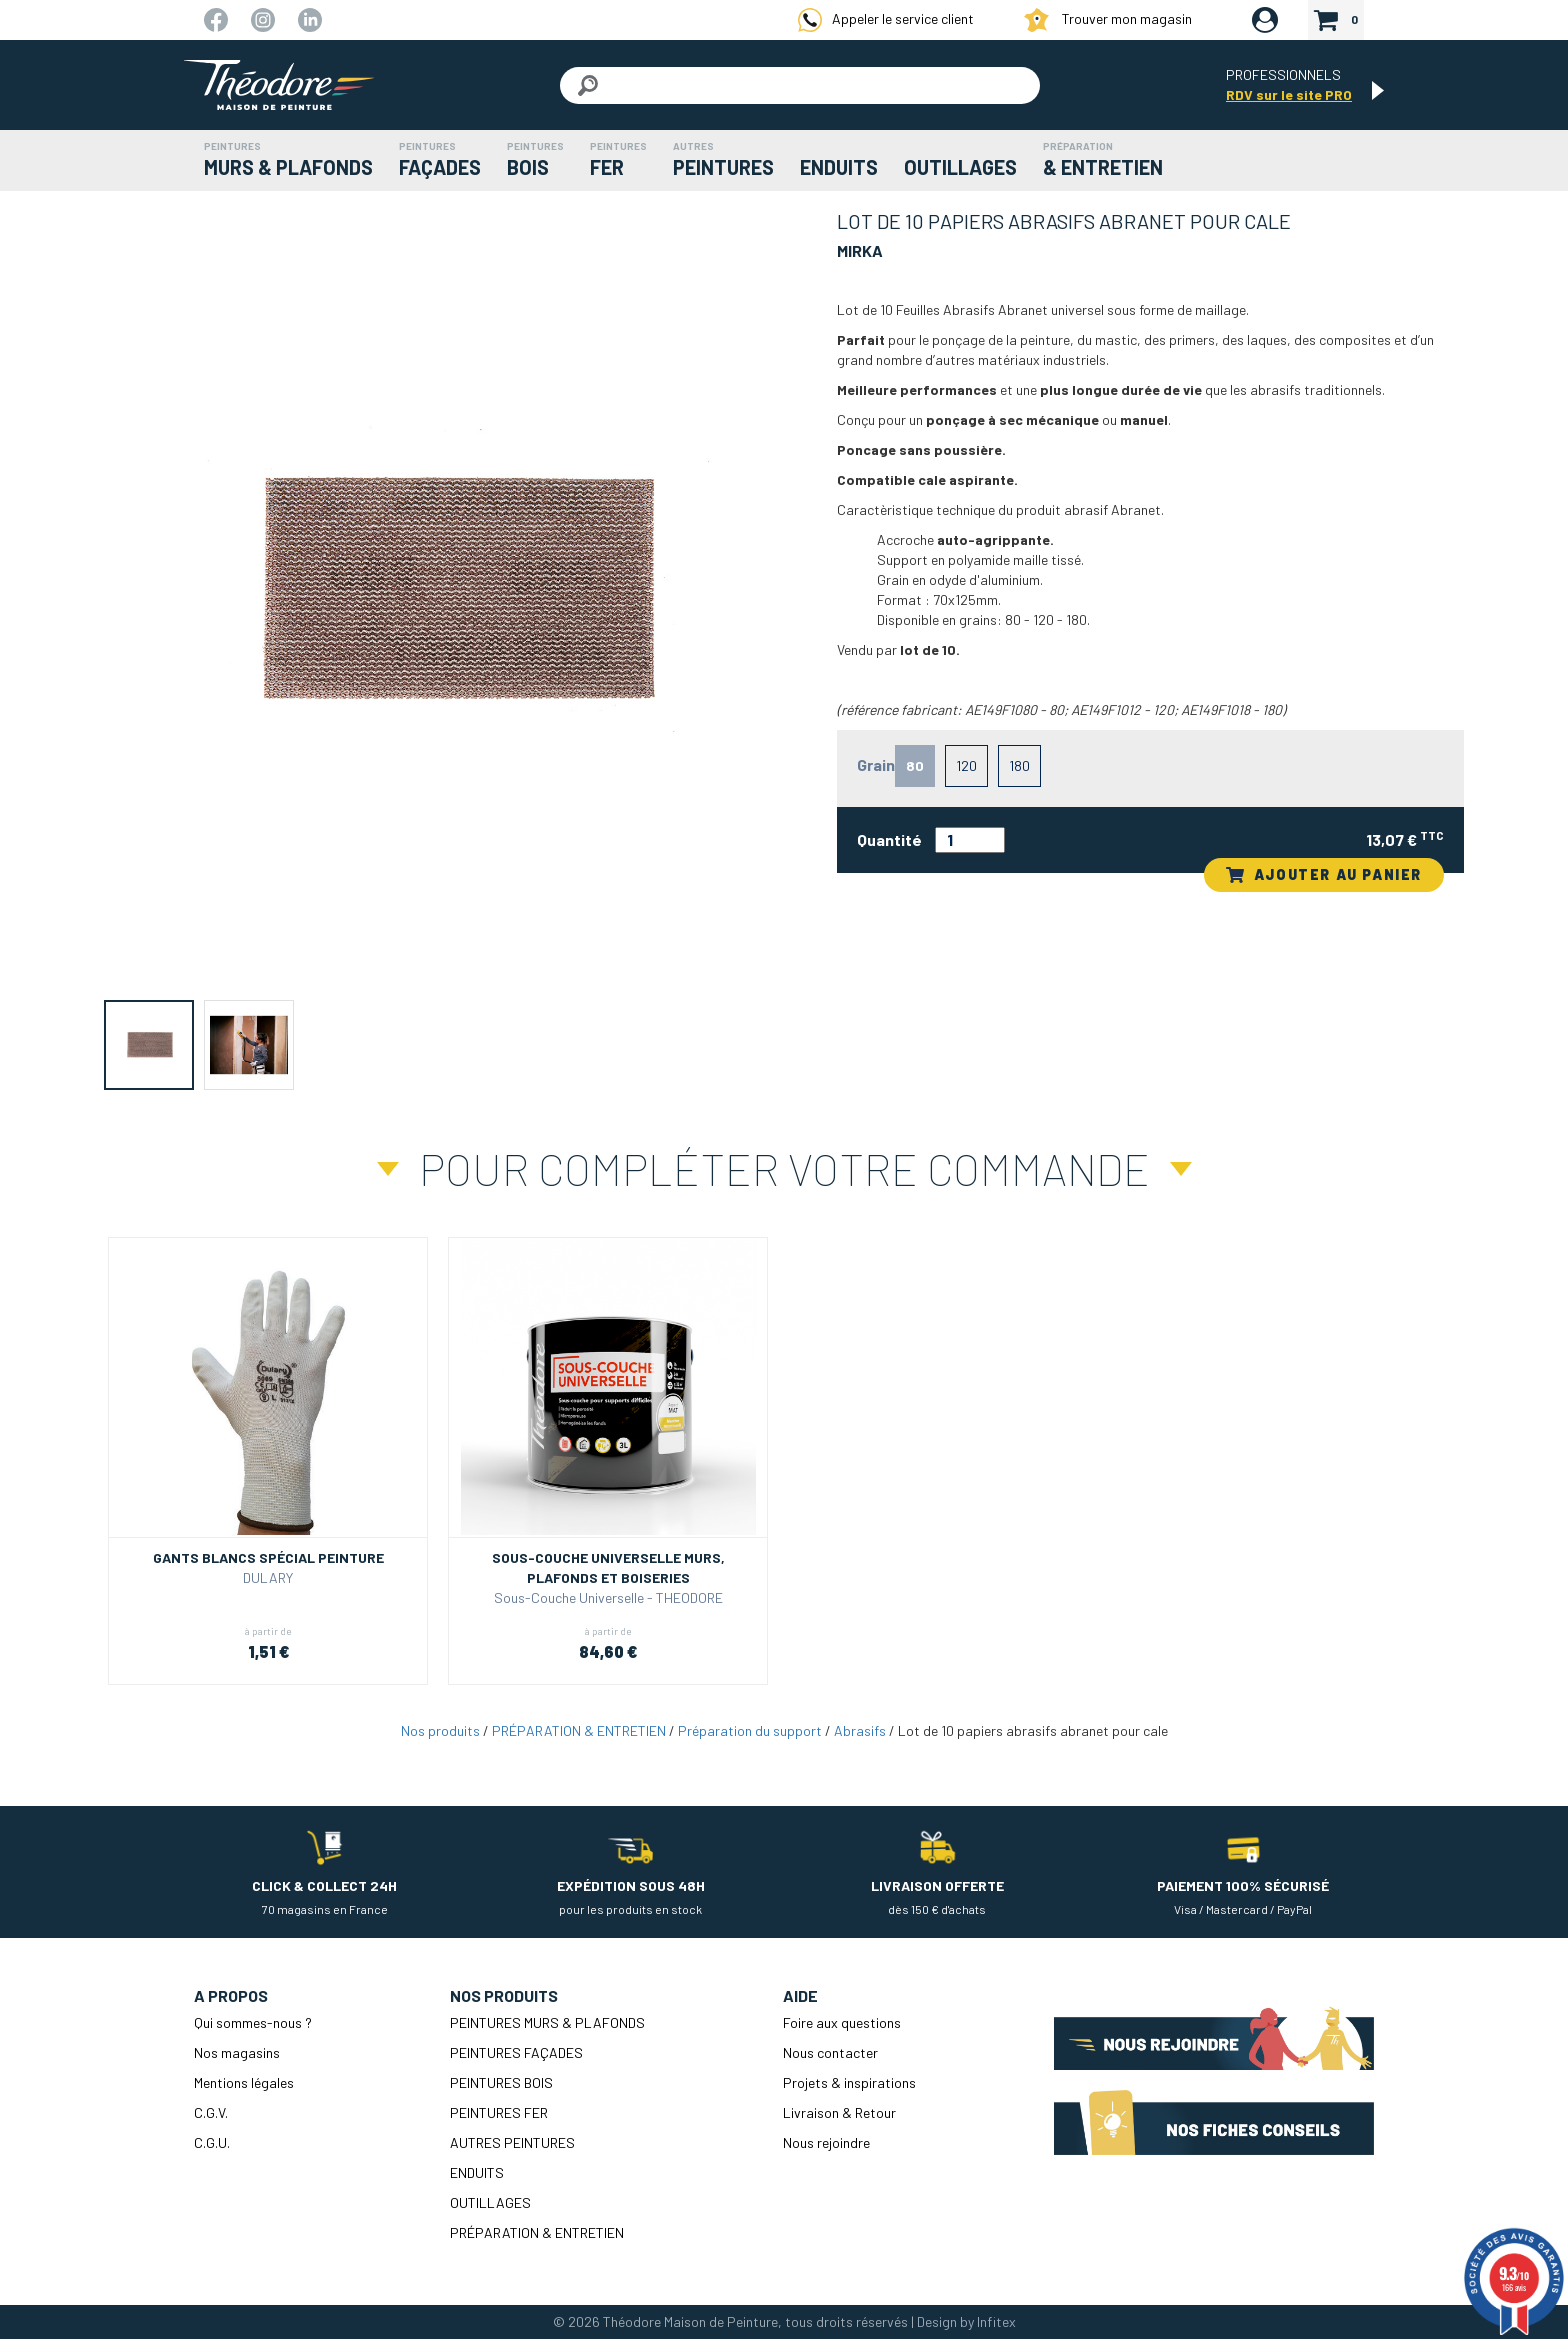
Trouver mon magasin (1108, 20)
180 (1019, 765)
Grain (876, 764)
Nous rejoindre (826, 2142)
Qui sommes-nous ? (253, 2022)
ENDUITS (477, 2172)
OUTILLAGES (490, 2202)
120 (966, 765)
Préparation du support (750, 1730)
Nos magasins (237, 2052)
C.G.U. (212, 2142)
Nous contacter (830, 2052)
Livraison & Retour (839, 2112)
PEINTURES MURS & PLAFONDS (547, 2022)
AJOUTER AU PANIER (1324, 874)
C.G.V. (211, 2112)
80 (915, 765)
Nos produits (440, 1730)
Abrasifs (860, 1730)
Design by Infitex (966, 2321)
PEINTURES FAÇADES (516, 2052)
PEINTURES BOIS (501, 2082)
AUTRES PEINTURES (512, 2142)
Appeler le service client (886, 20)
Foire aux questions (842, 2022)
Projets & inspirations (849, 2082)
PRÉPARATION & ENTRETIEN (579, 1730)
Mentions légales (244, 2082)
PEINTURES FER (499, 2112)
